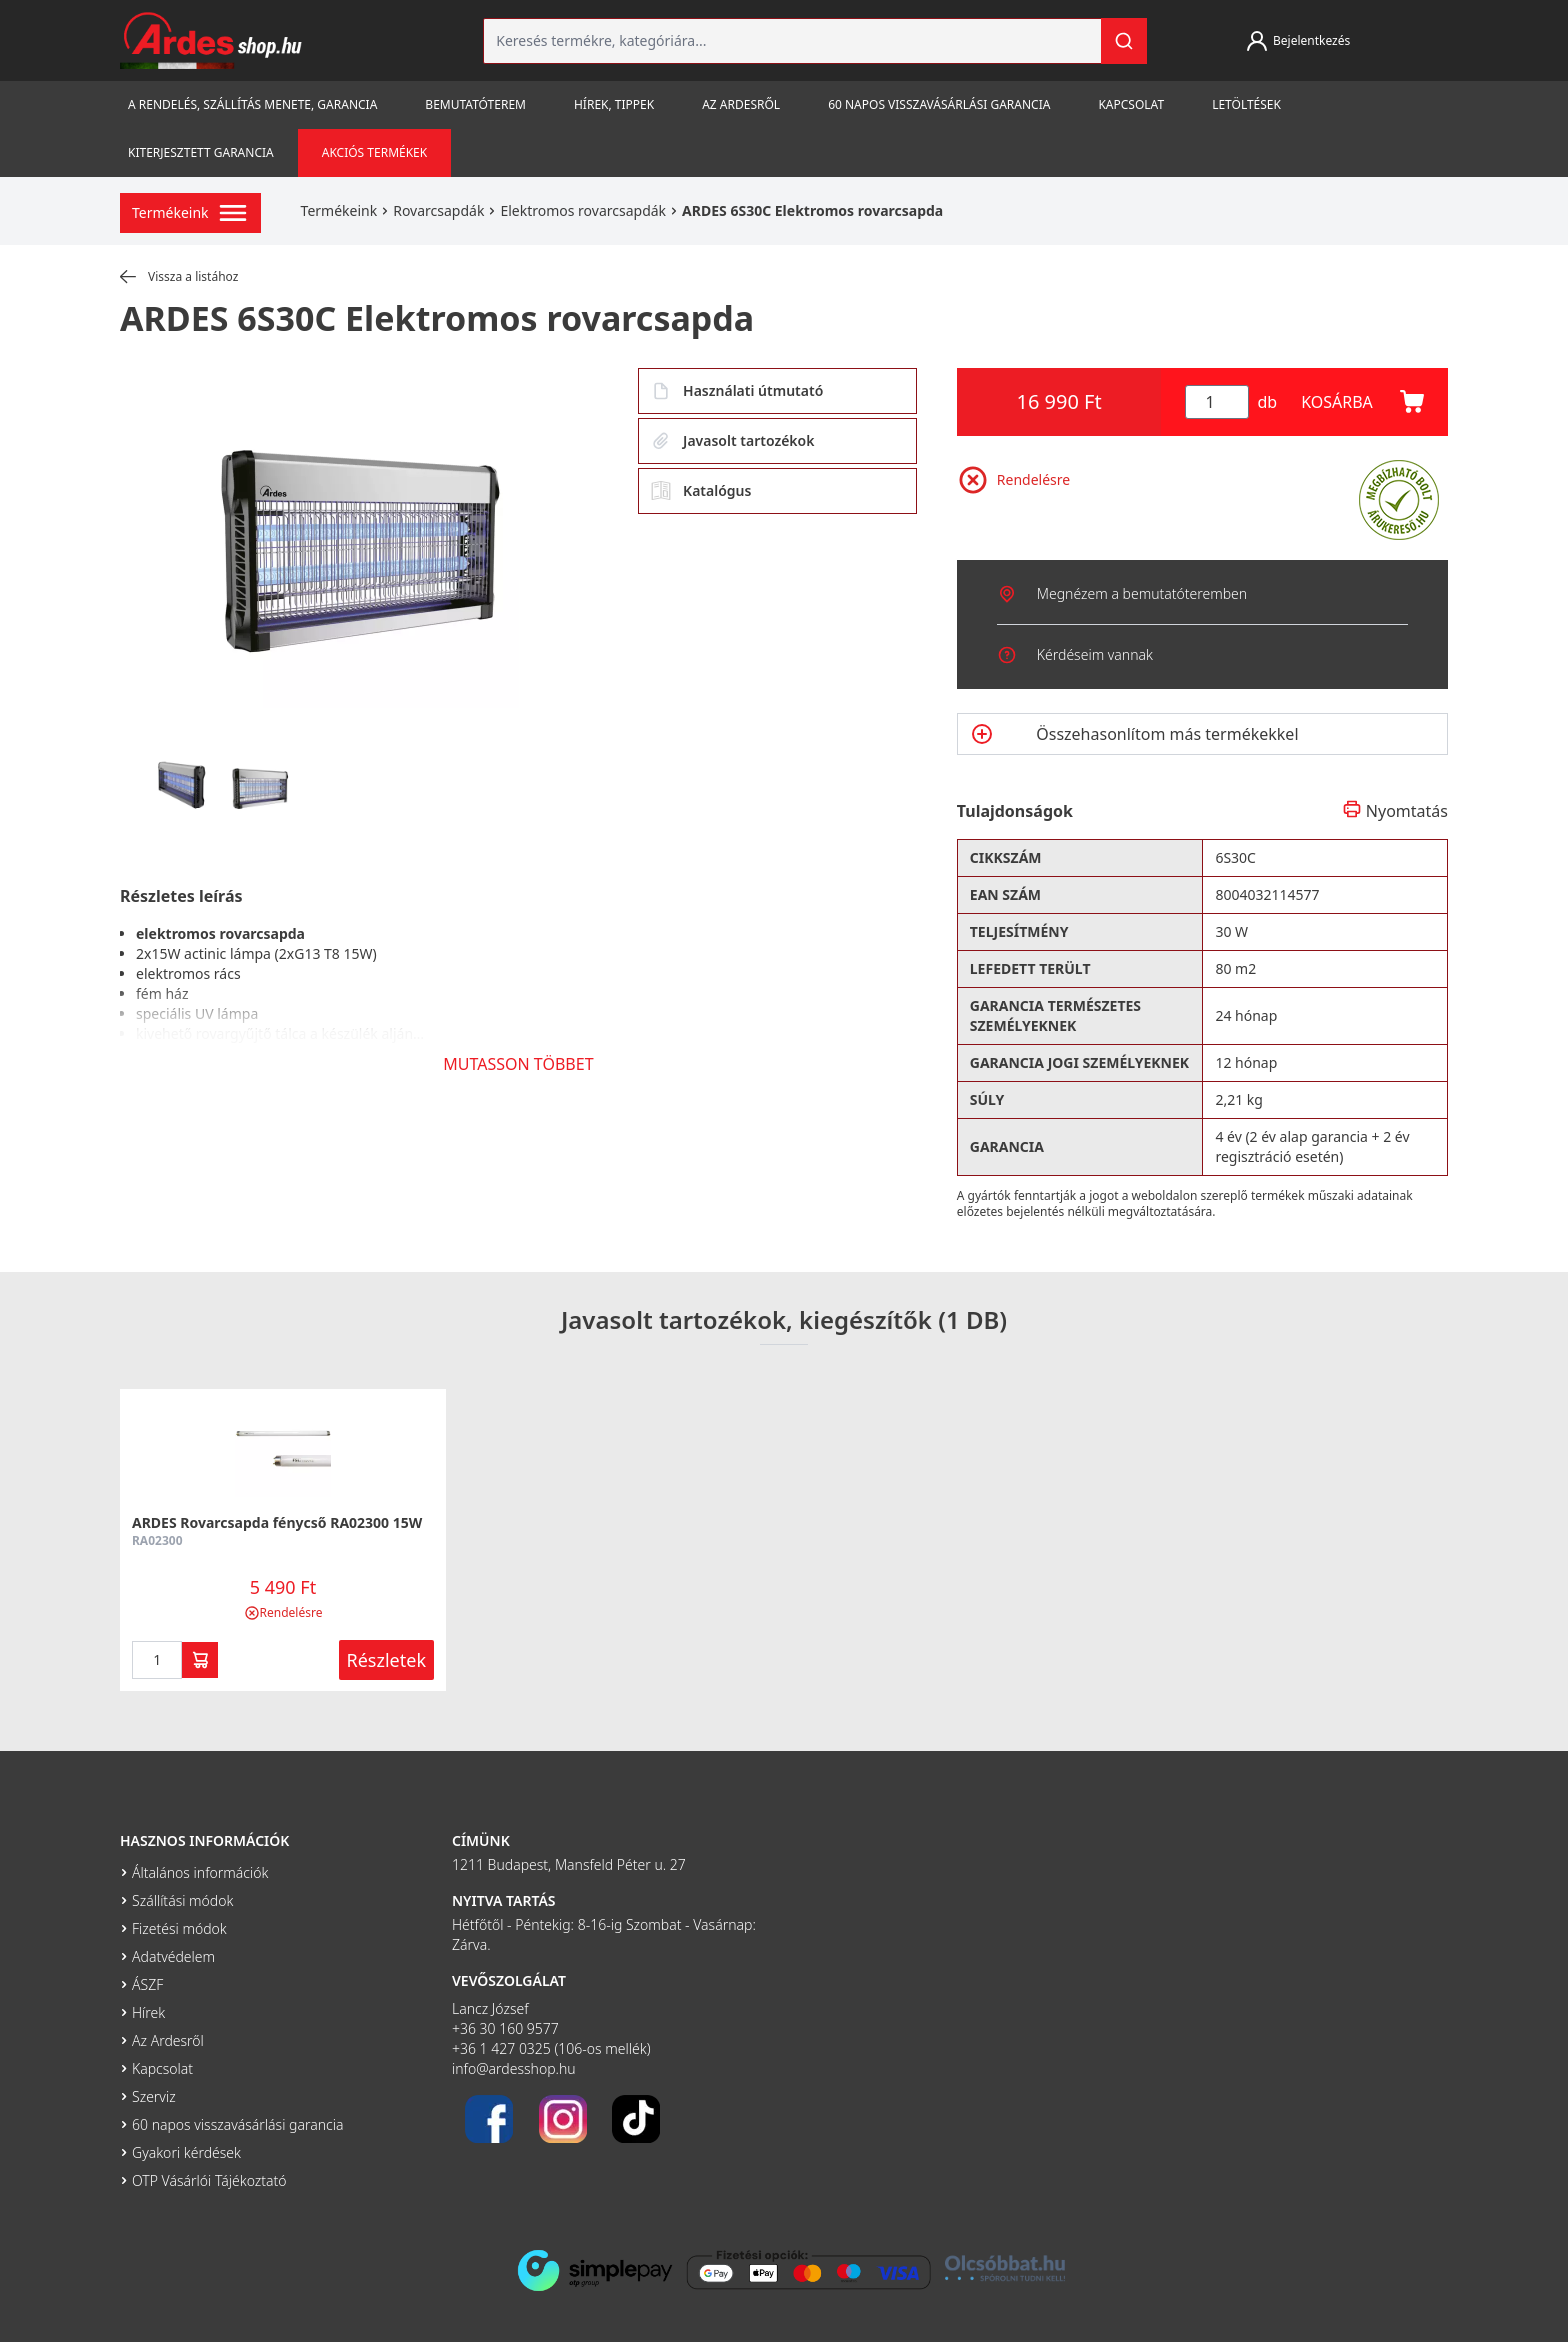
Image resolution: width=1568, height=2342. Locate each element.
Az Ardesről (741, 104)
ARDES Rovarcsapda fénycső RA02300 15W (277, 1522)
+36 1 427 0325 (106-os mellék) (551, 2048)
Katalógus (701, 491)
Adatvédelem (173, 1956)
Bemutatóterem (475, 104)
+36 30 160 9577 (505, 2028)
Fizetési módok (179, 1928)
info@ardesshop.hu (514, 2068)
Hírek (148, 2012)
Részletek (387, 1660)
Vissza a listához (179, 277)
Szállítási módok (182, 1900)
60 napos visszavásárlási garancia (939, 104)
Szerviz (154, 2096)
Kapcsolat (1131, 104)
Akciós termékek (374, 152)
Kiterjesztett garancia (201, 152)
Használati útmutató (737, 391)
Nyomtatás (1395, 811)
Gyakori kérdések (186, 2152)
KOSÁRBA (1362, 402)
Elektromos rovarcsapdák (583, 210)
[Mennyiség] (1217, 402)
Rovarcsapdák (438, 210)
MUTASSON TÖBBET (518, 1064)
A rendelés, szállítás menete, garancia (252, 104)
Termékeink (339, 210)
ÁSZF (147, 1984)
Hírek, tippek (614, 104)
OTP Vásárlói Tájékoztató (209, 2180)
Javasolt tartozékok (732, 441)
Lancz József (490, 2008)
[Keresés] (1124, 41)
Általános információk (200, 1872)
